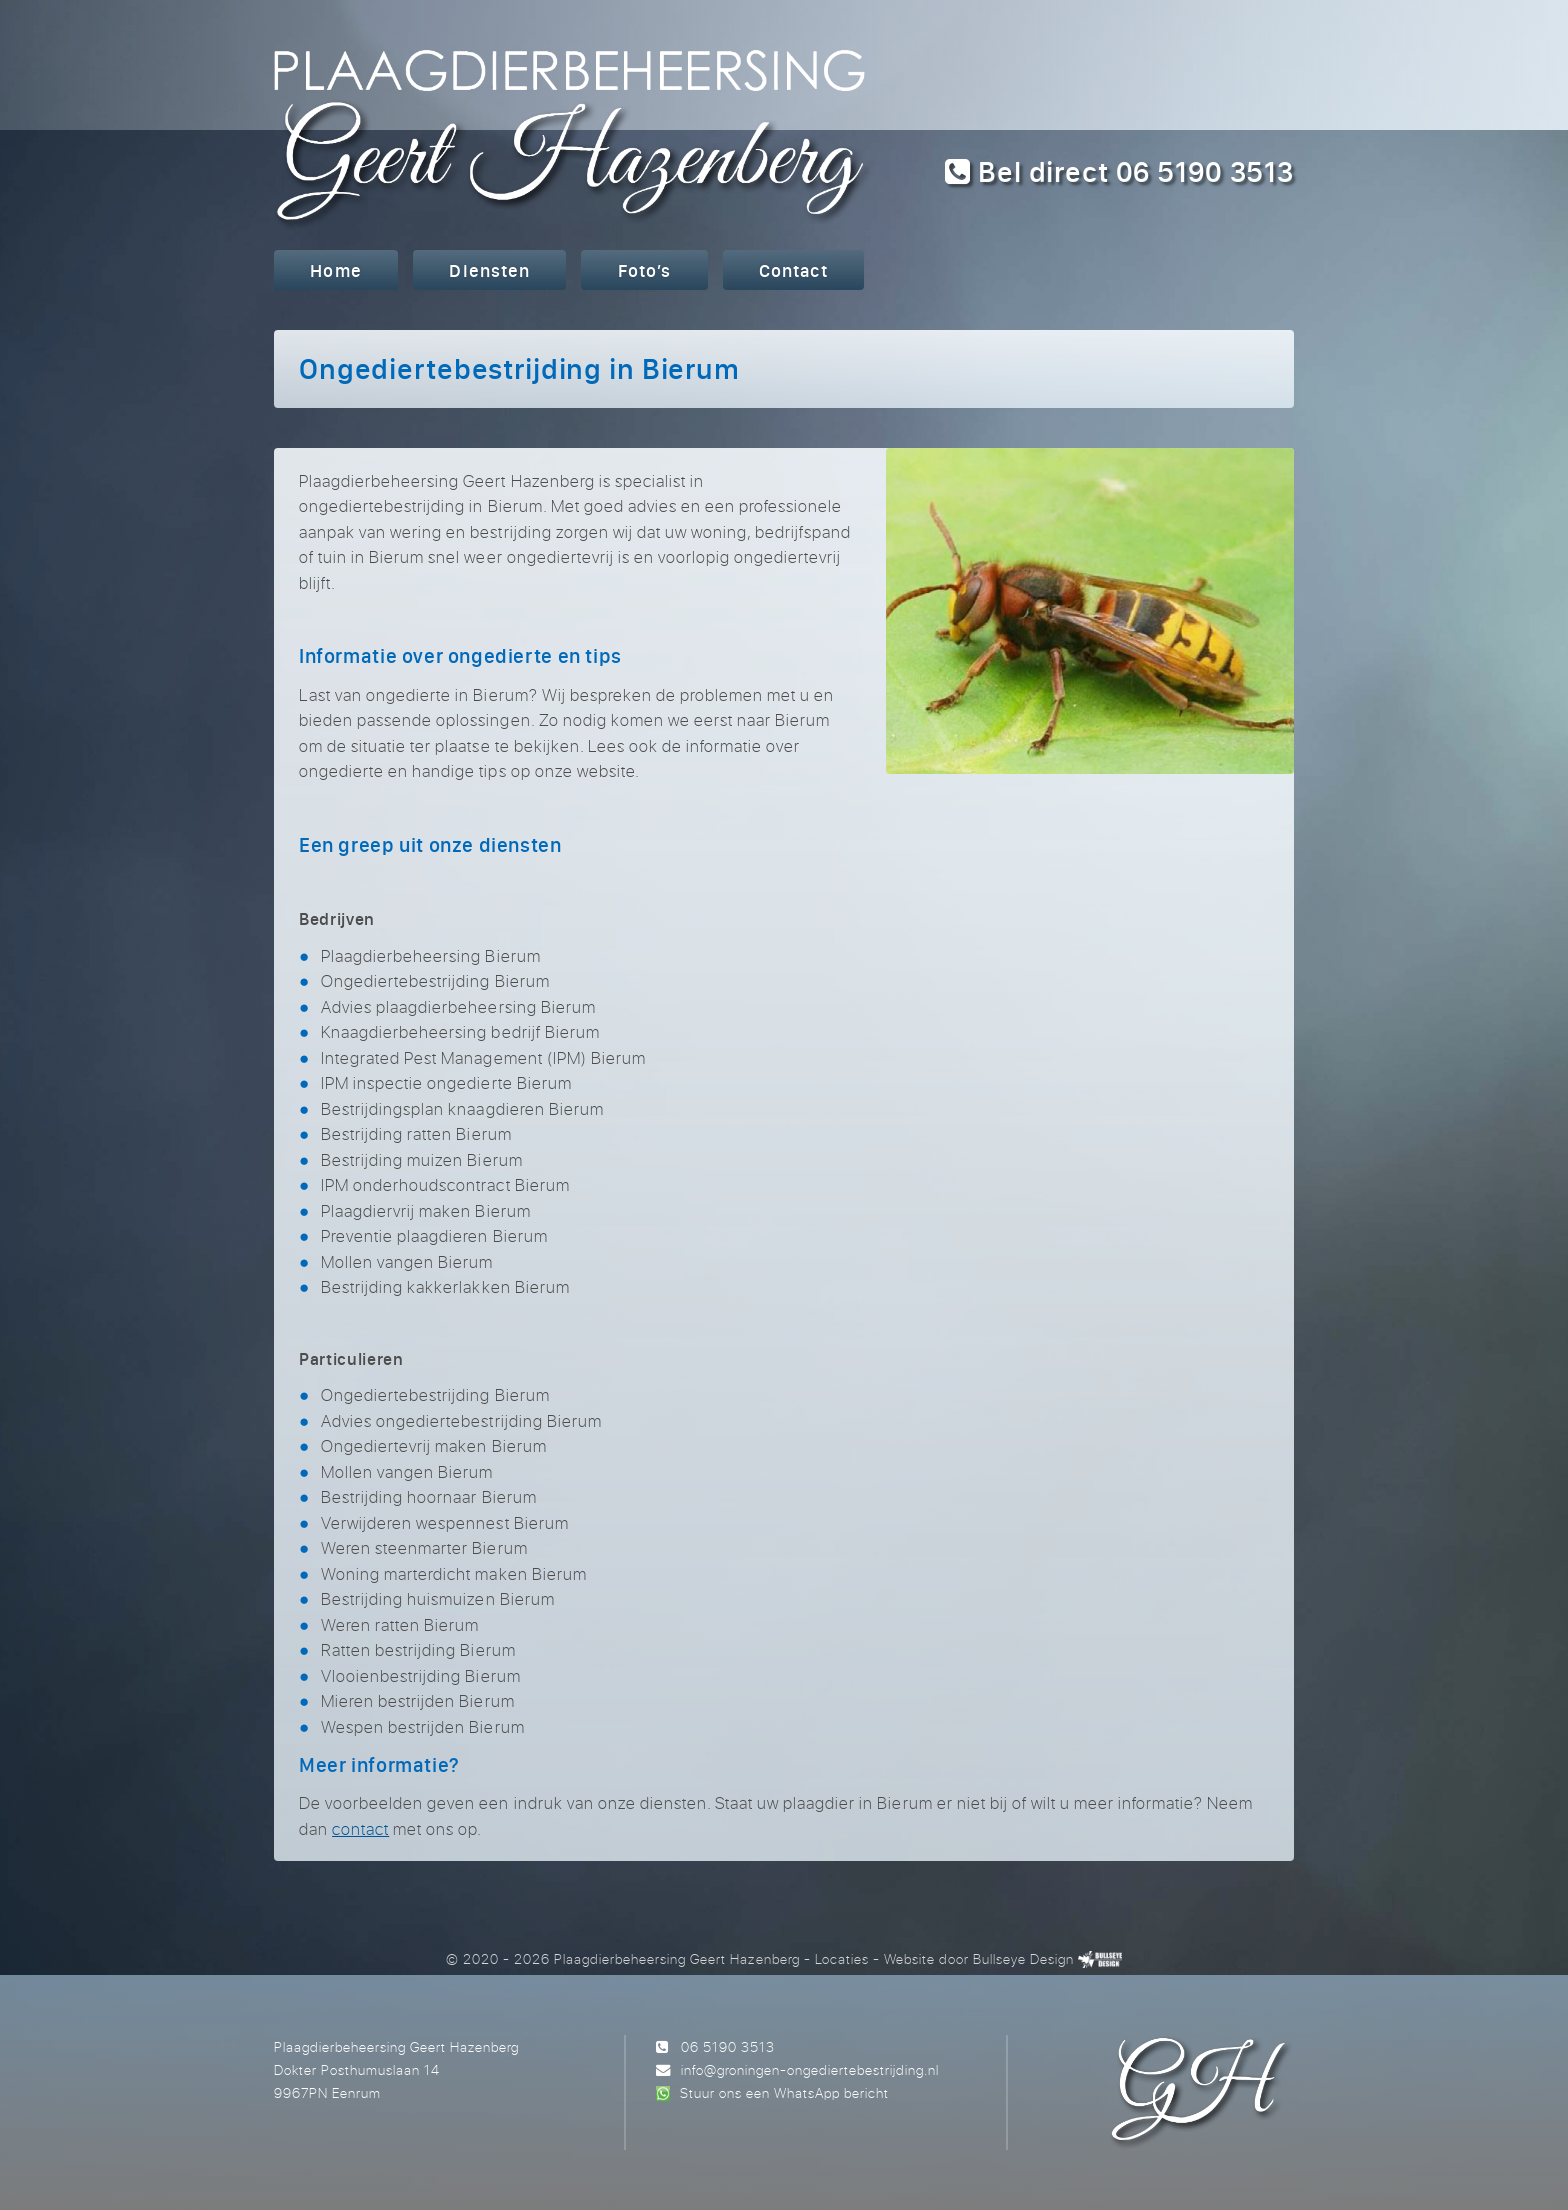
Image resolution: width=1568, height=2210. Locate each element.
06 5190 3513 (728, 2046)
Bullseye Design (1023, 1958)
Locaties (842, 1958)
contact (360, 1828)
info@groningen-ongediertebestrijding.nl (810, 2069)
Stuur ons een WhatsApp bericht (784, 2092)
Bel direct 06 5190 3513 (1119, 171)
